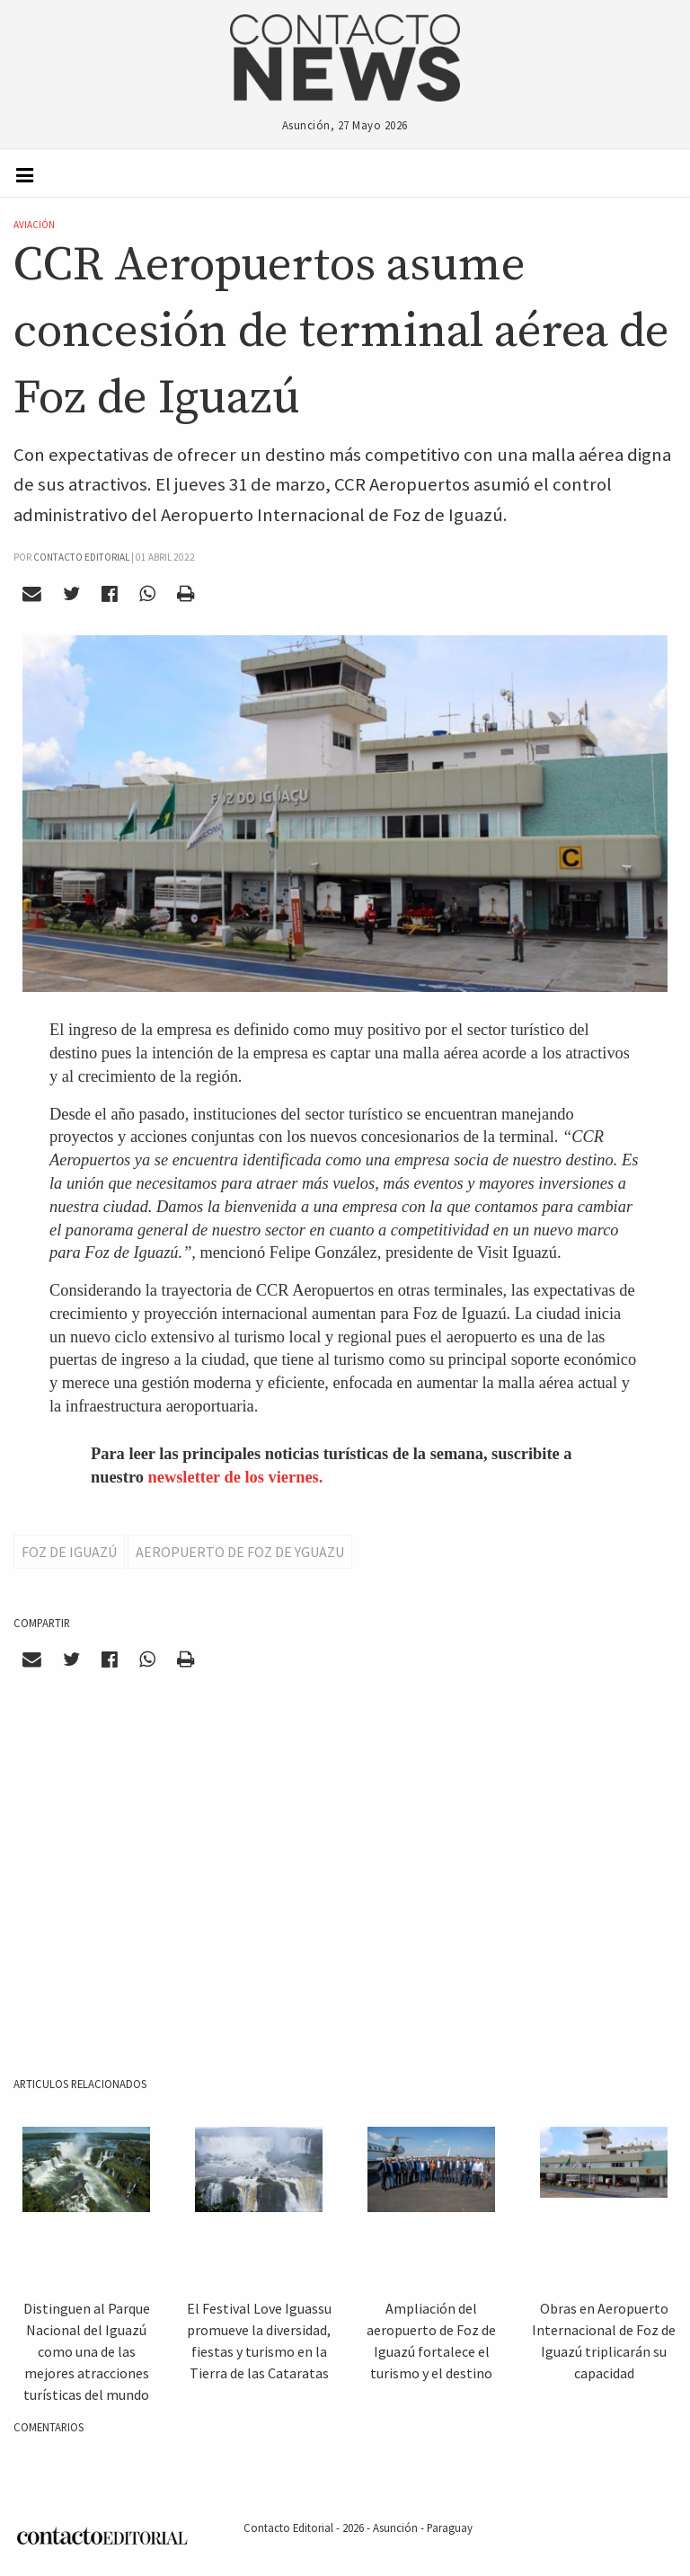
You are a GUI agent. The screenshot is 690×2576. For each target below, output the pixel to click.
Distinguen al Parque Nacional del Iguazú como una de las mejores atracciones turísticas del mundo (86, 2351)
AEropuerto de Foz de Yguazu (240, 1552)
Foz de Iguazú (69, 1552)
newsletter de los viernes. (235, 1477)
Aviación (34, 224)
